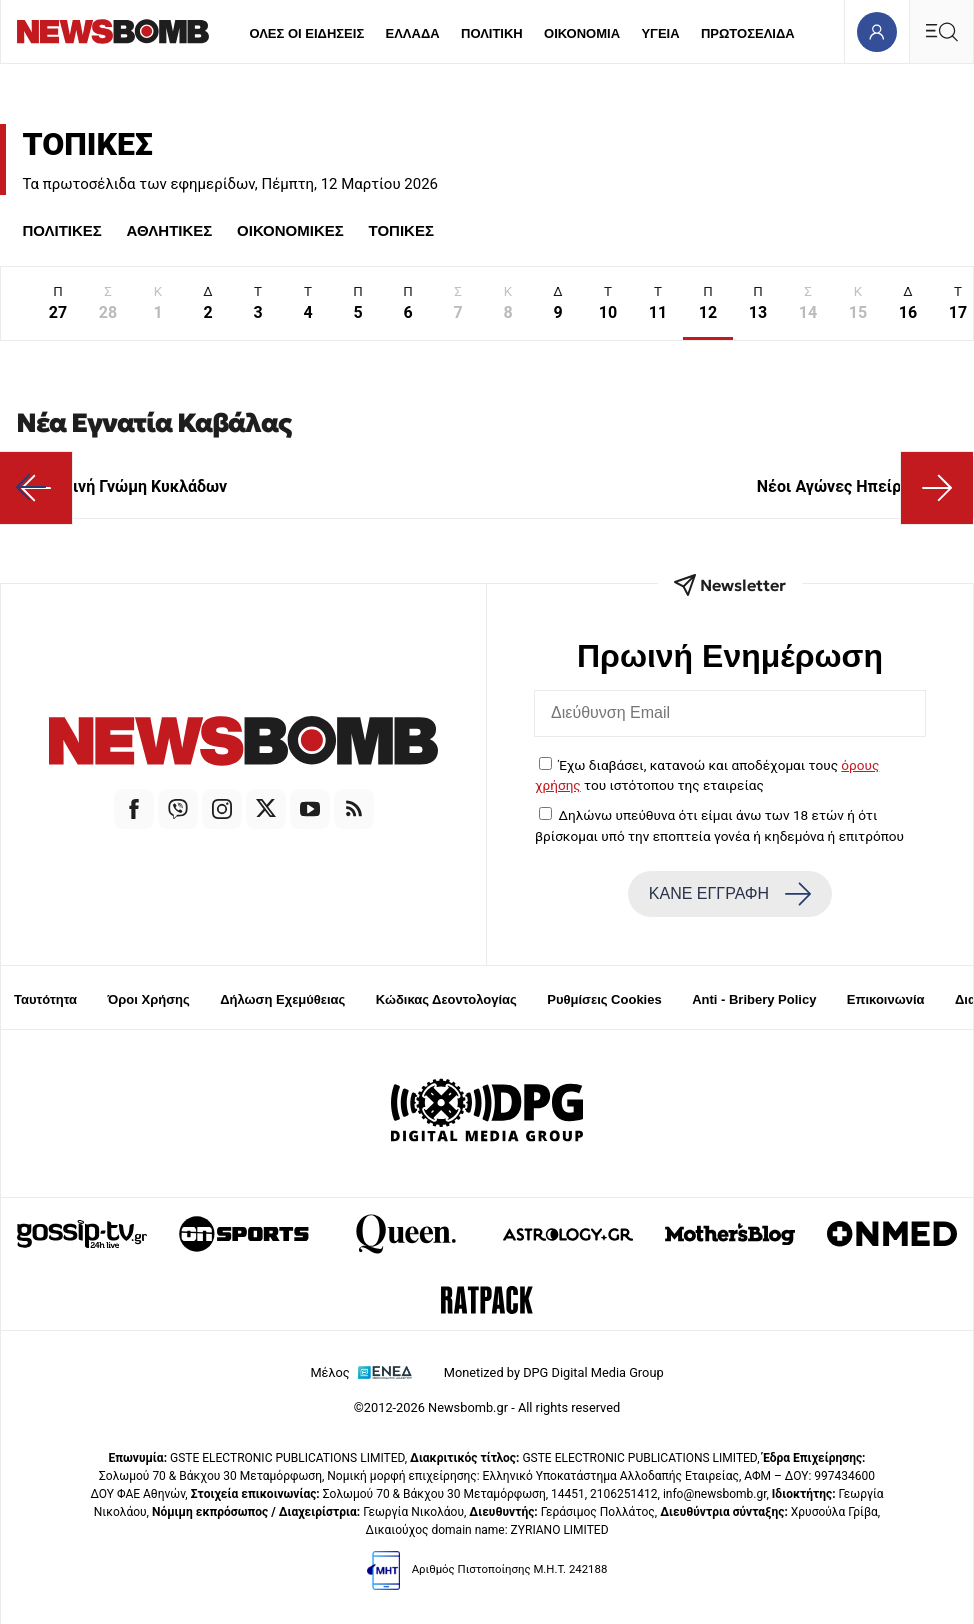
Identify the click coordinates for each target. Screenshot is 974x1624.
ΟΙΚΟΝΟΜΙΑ (582, 33)
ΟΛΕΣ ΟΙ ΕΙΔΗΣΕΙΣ (306, 33)
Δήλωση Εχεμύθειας (282, 999)
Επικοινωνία (886, 999)
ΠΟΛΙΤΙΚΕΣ (61, 230)
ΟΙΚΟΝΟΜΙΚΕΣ (290, 230)
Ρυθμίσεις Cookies (604, 999)
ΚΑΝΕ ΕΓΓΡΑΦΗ (730, 894)
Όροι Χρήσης (149, 999)
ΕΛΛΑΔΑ (413, 33)
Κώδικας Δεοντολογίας (446, 999)
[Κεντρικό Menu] (941, 31)
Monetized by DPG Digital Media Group (554, 1372)
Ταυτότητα (45, 999)
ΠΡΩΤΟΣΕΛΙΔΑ (748, 33)
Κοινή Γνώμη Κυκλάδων (121, 487)
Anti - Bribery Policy (754, 999)
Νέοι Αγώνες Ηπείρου (857, 487)
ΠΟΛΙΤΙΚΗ (492, 33)
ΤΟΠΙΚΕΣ (401, 230)
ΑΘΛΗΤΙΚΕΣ (170, 230)
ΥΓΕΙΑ (660, 33)
